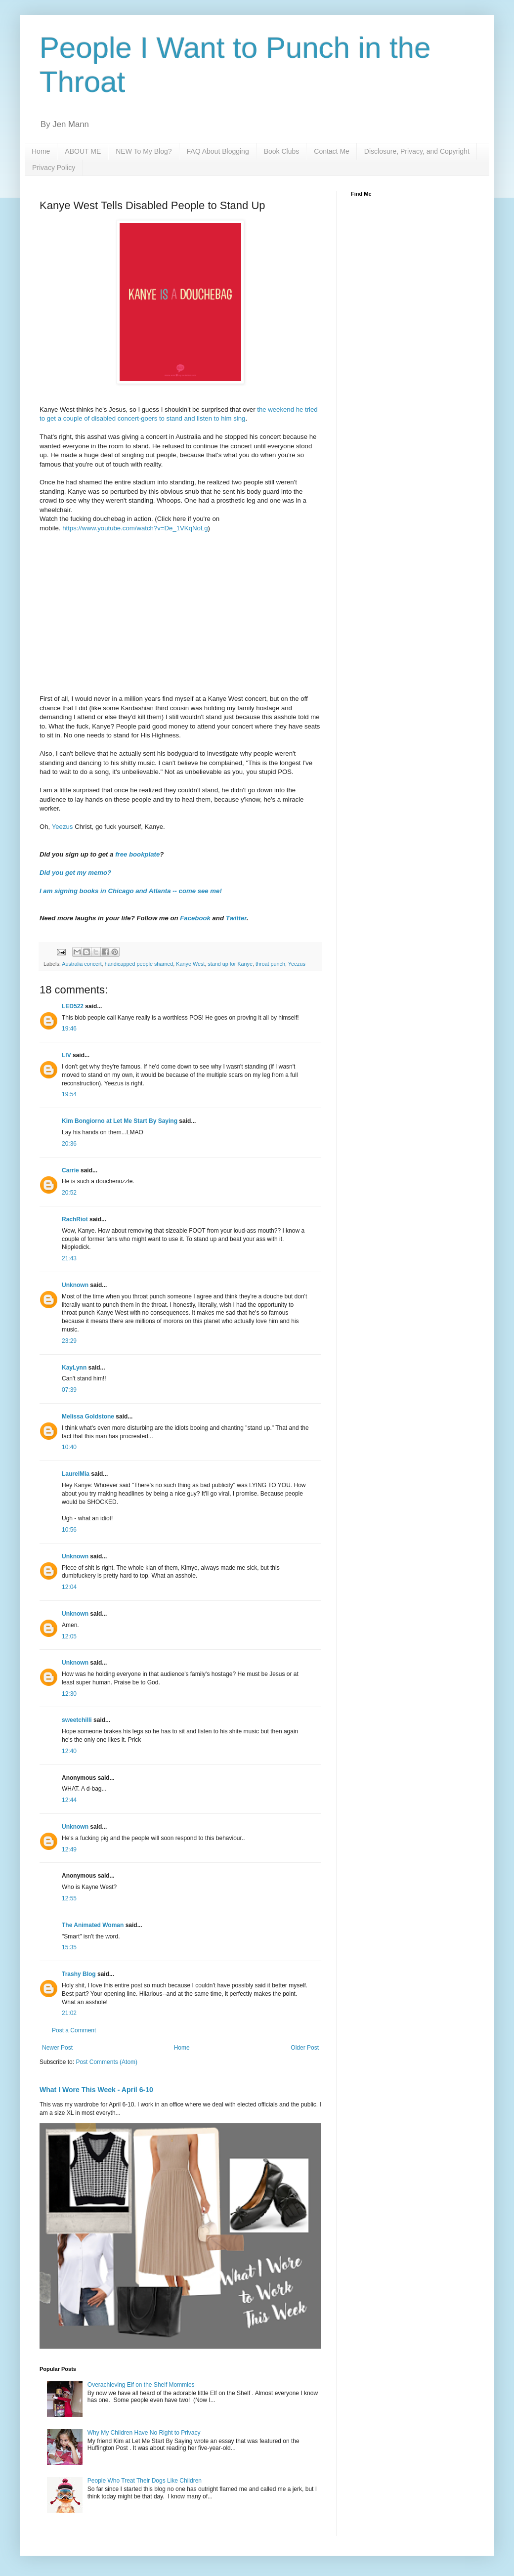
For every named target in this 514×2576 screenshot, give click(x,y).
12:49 (69, 1849)
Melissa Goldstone (88, 1416)
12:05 (69, 1636)
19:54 (69, 1094)
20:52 (69, 1192)
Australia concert (81, 964)
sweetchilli (77, 1720)
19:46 (69, 1028)
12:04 (69, 1587)
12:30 (69, 1693)
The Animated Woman (93, 1925)
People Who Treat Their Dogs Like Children (144, 2480)
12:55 (69, 1898)
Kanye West (190, 964)
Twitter (236, 918)
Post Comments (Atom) (106, 2062)
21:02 (69, 2013)
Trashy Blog (79, 1974)
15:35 (69, 1947)
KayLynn (74, 1367)
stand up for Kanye (230, 964)
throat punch (270, 964)
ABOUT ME (83, 151)
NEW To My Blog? (143, 151)
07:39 (69, 1389)
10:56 (69, 1529)
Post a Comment (74, 2030)
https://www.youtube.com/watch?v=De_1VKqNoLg (135, 528)
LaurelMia (75, 1473)
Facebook (195, 918)
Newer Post (57, 2047)
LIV (66, 1055)
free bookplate (137, 854)
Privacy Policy (53, 168)
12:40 (69, 1751)
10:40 (69, 1447)
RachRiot (75, 1219)
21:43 (69, 1258)
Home (41, 151)
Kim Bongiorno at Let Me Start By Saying (119, 1120)
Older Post (305, 2047)
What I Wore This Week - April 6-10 (96, 2090)
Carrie (70, 1170)
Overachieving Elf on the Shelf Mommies (141, 2384)
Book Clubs (282, 151)
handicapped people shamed (139, 964)
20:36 (69, 1143)
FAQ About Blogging (218, 151)
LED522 (73, 1006)
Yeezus (62, 826)
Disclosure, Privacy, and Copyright (417, 151)
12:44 (69, 1800)
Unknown (75, 1285)
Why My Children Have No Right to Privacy (144, 2432)
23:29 (69, 1340)
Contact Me (331, 151)
